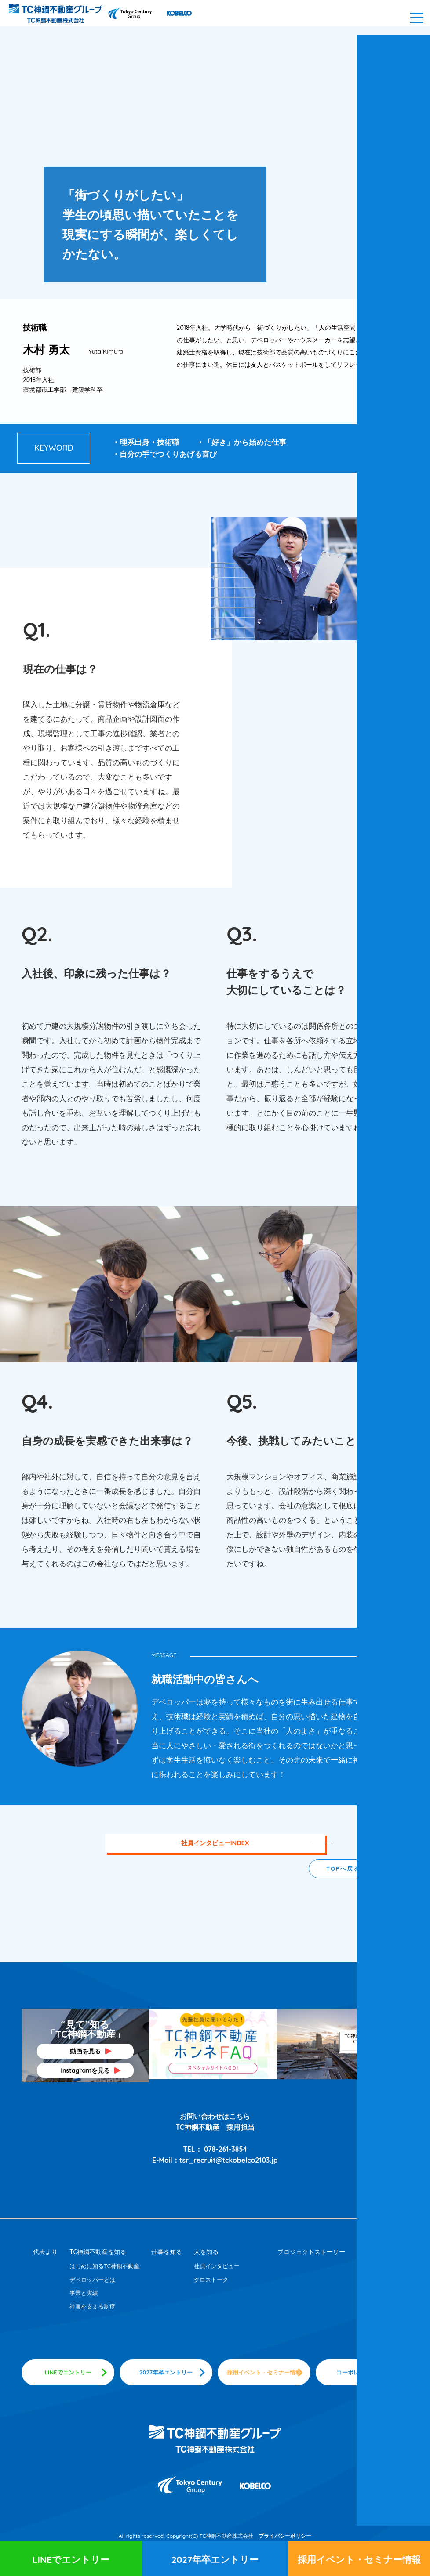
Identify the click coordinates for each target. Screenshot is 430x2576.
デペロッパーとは (92, 2279)
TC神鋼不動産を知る (97, 2251)
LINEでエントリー (71, 2559)
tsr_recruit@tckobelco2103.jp (228, 2159)
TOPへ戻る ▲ (348, 1868)
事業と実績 (83, 2292)
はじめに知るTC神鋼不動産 (104, 2265)
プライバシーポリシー (285, 2536)
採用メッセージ (377, 2279)
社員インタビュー (217, 2265)
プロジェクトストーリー (311, 2251)
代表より (45, 2251)
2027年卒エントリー (215, 2559)
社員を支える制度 (92, 2305)
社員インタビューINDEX (215, 1843)
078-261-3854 (225, 2149)
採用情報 (369, 2251)
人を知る (206, 2251)
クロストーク (211, 2279)
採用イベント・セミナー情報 (359, 2559)
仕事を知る (166, 2251)
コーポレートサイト (362, 2373)
